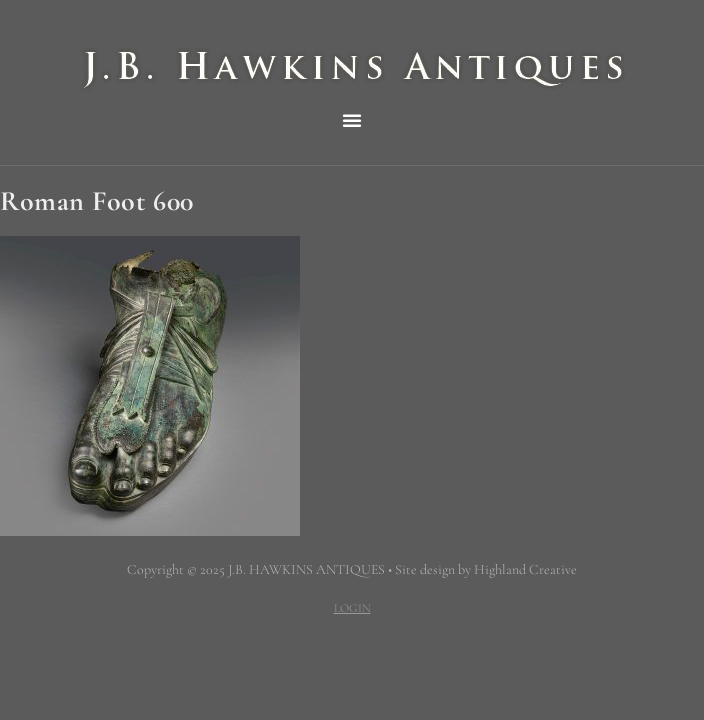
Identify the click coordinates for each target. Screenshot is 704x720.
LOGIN (352, 608)
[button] (352, 120)
